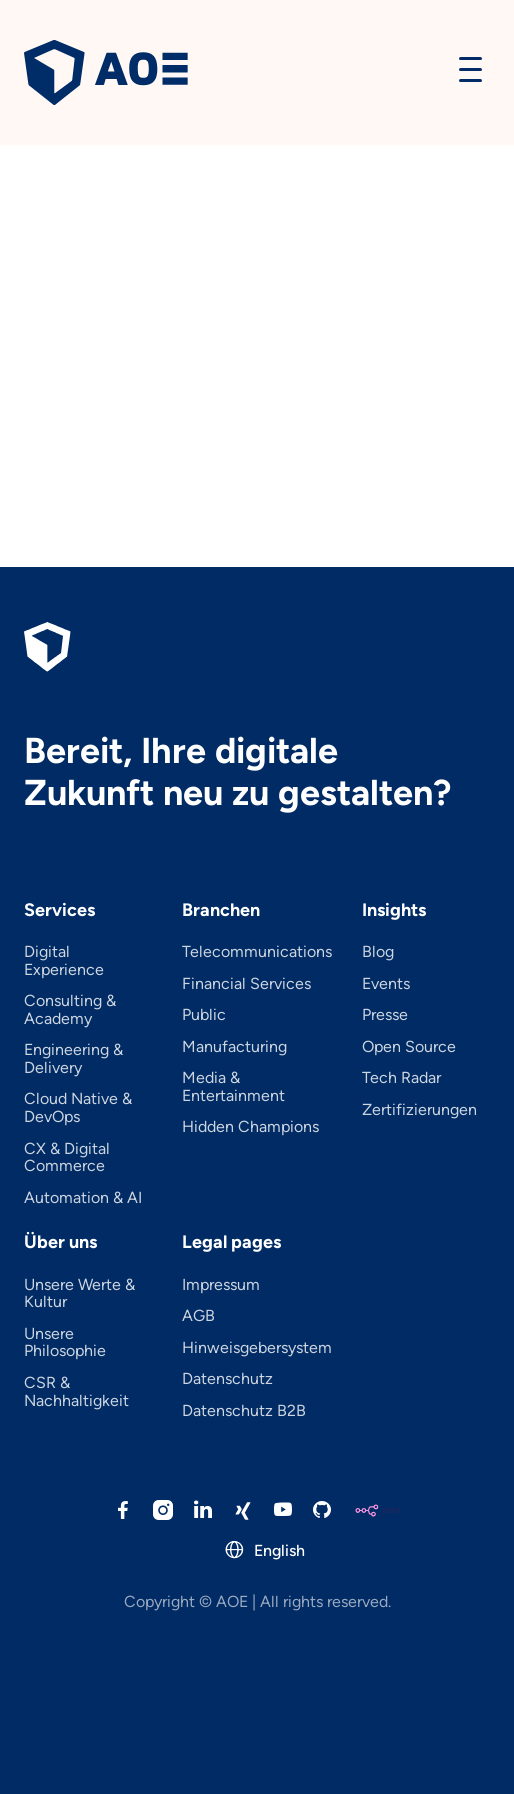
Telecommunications (257, 952)
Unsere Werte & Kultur (79, 1293)
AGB (198, 1316)
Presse (385, 1015)
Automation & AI (83, 1198)
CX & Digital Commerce (67, 1157)
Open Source (409, 1047)
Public (204, 1015)
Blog (378, 952)
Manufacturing (234, 1047)
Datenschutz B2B (244, 1411)
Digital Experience (64, 960)
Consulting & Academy (70, 1009)
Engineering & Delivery (73, 1058)
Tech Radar (401, 1078)
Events (386, 984)
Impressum (221, 1285)
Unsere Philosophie (65, 1342)
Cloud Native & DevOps (78, 1107)
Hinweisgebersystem (257, 1348)
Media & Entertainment (233, 1086)
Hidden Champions (250, 1127)
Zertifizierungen (419, 1110)
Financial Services (246, 984)
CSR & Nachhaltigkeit (76, 1391)
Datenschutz (227, 1379)
